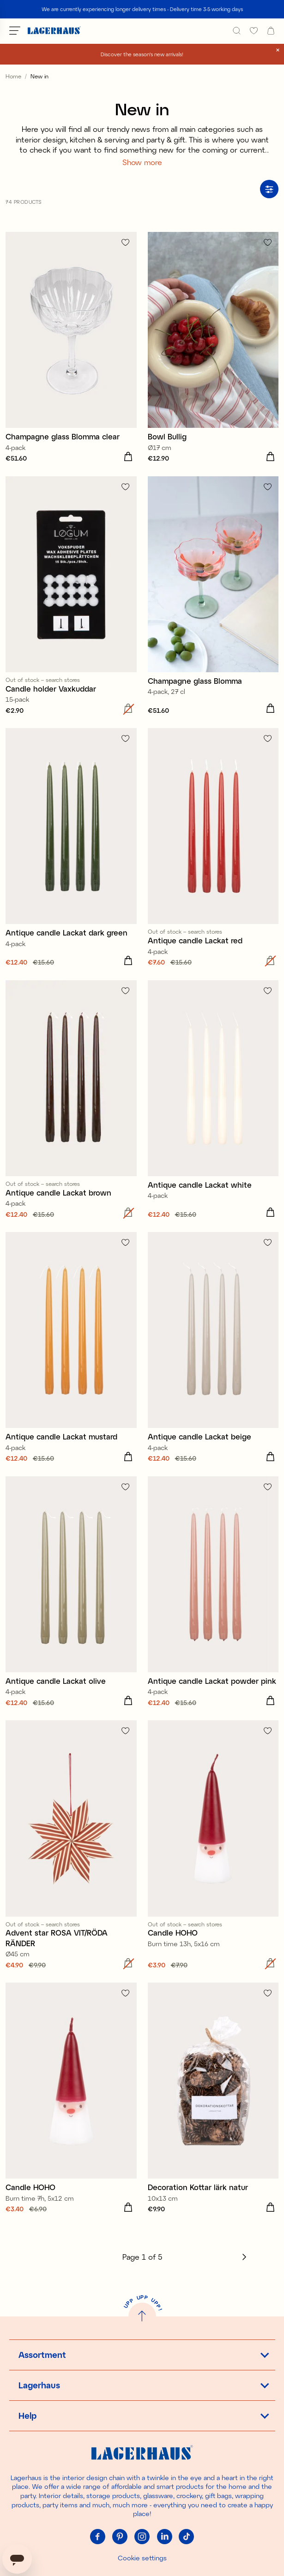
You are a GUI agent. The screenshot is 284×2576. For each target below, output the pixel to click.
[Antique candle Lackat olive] (71, 1593)
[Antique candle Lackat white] (213, 1100)
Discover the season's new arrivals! (142, 54)
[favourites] (254, 31)
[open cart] (271, 31)
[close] (278, 50)
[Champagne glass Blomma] (213, 596)
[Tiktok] (186, 2537)
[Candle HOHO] (213, 1846)
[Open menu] (14, 30)
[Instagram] (142, 2537)
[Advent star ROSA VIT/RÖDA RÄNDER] (71, 1846)
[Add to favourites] (125, 242)
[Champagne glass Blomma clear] (71, 348)
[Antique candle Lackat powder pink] (213, 1593)
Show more (142, 162)
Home (13, 76)
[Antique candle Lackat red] (213, 848)
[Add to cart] (128, 457)
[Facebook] (98, 2537)
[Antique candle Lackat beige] (213, 1348)
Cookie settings (142, 2558)
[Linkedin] (164, 2537)
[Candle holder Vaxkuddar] (71, 596)
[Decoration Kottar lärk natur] (213, 2099)
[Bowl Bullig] (213, 348)
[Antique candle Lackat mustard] (71, 1348)
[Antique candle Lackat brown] (71, 1100)
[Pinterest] (120, 2537)
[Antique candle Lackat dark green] (71, 848)
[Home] (54, 30)
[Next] (244, 2257)
